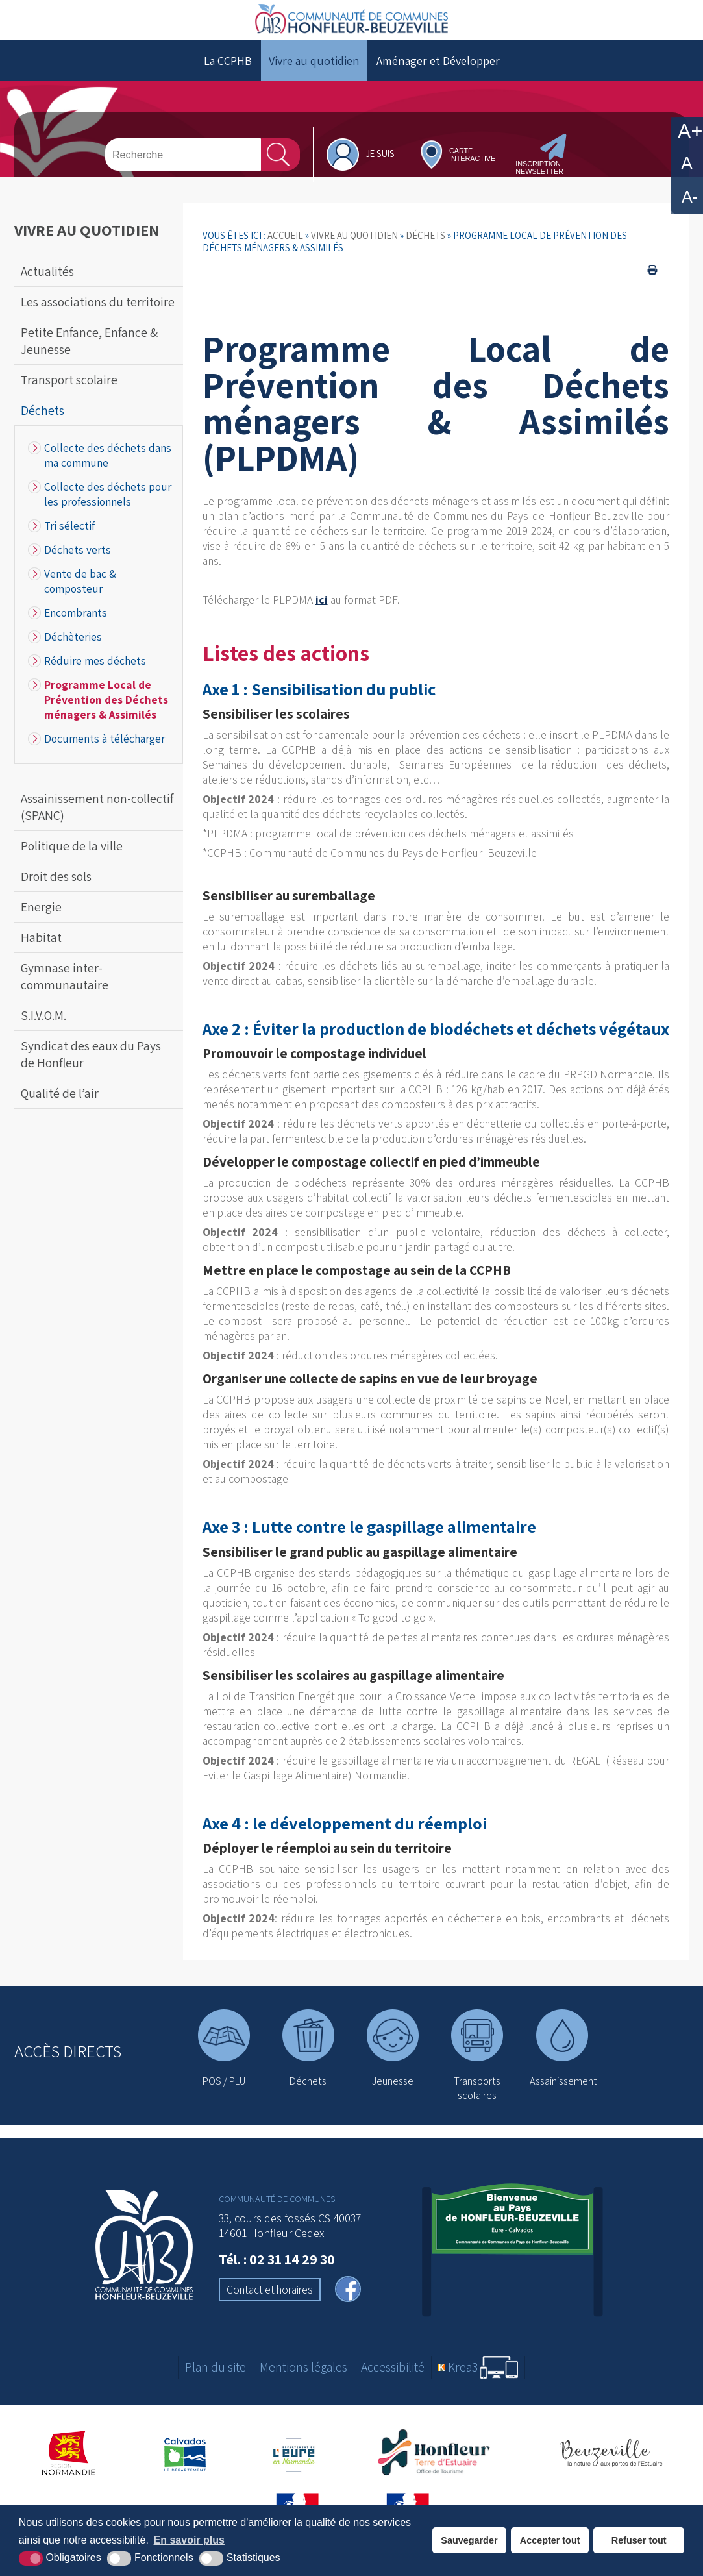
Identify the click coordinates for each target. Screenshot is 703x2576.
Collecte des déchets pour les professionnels (107, 510)
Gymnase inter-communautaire (64, 992)
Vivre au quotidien (314, 76)
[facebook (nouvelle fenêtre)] (348, 2305)
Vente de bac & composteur (80, 597)
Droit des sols (56, 892)
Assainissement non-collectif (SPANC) (97, 822)
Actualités (47, 287)
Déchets (42, 425)
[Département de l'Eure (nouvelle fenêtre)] (295, 2469)
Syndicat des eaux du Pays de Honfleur (91, 1070)
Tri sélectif (69, 541)
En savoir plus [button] (189, 2539)
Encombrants (75, 628)
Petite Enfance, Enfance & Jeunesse (89, 356)
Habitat (41, 953)
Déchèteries (73, 652)
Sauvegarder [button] (469, 2540)
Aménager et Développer (438, 76)
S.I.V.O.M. (43, 1030)
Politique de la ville (72, 861)
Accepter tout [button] (550, 2540)
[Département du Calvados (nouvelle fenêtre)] (185, 2469)
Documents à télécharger (104, 754)
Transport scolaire (69, 395)
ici (321, 615)
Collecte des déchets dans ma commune (107, 471)
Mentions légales (303, 2382)
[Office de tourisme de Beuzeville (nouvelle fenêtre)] (610, 2469)
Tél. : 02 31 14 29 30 (277, 2274)
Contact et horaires (270, 2304)
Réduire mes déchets (95, 676)
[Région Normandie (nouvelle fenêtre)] (69, 2469)
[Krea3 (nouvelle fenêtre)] (478, 2383)
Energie (41, 922)
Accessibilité (393, 2382)
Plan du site (215, 2382)
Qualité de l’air (60, 1108)
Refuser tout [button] (639, 2540)
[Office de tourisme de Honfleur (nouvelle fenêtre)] (438, 2469)
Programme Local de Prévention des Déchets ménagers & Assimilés (106, 715)
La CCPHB (228, 76)
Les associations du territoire (98, 317)
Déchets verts (77, 565)
